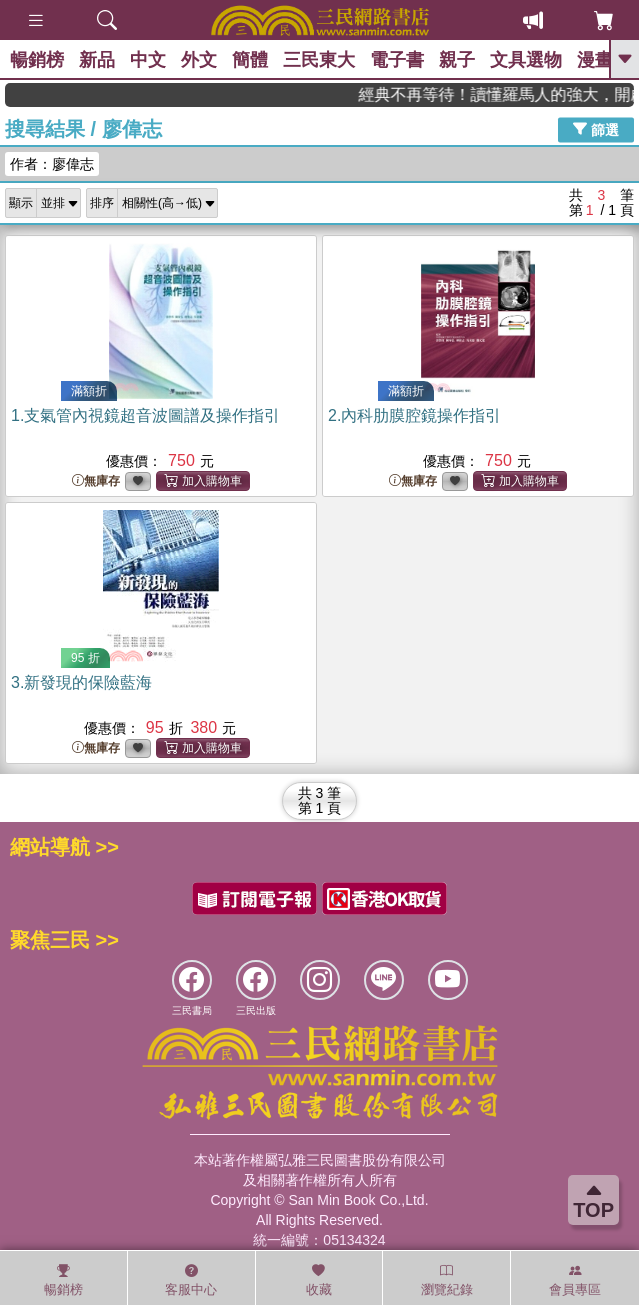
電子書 (397, 60)
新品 (97, 60)
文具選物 (526, 60)
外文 (199, 60)
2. (414, 415)
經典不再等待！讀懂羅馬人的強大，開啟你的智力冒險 (508, 94)
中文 (148, 60)
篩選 (596, 129)
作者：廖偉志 (52, 164)
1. (145, 415)
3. (81, 682)
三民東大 (319, 60)
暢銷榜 (37, 60)
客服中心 (191, 1280)
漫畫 (595, 60)
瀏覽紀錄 (447, 1280)
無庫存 (96, 481)
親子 (457, 60)
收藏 (319, 1280)
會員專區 (575, 1280)
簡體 (250, 60)
